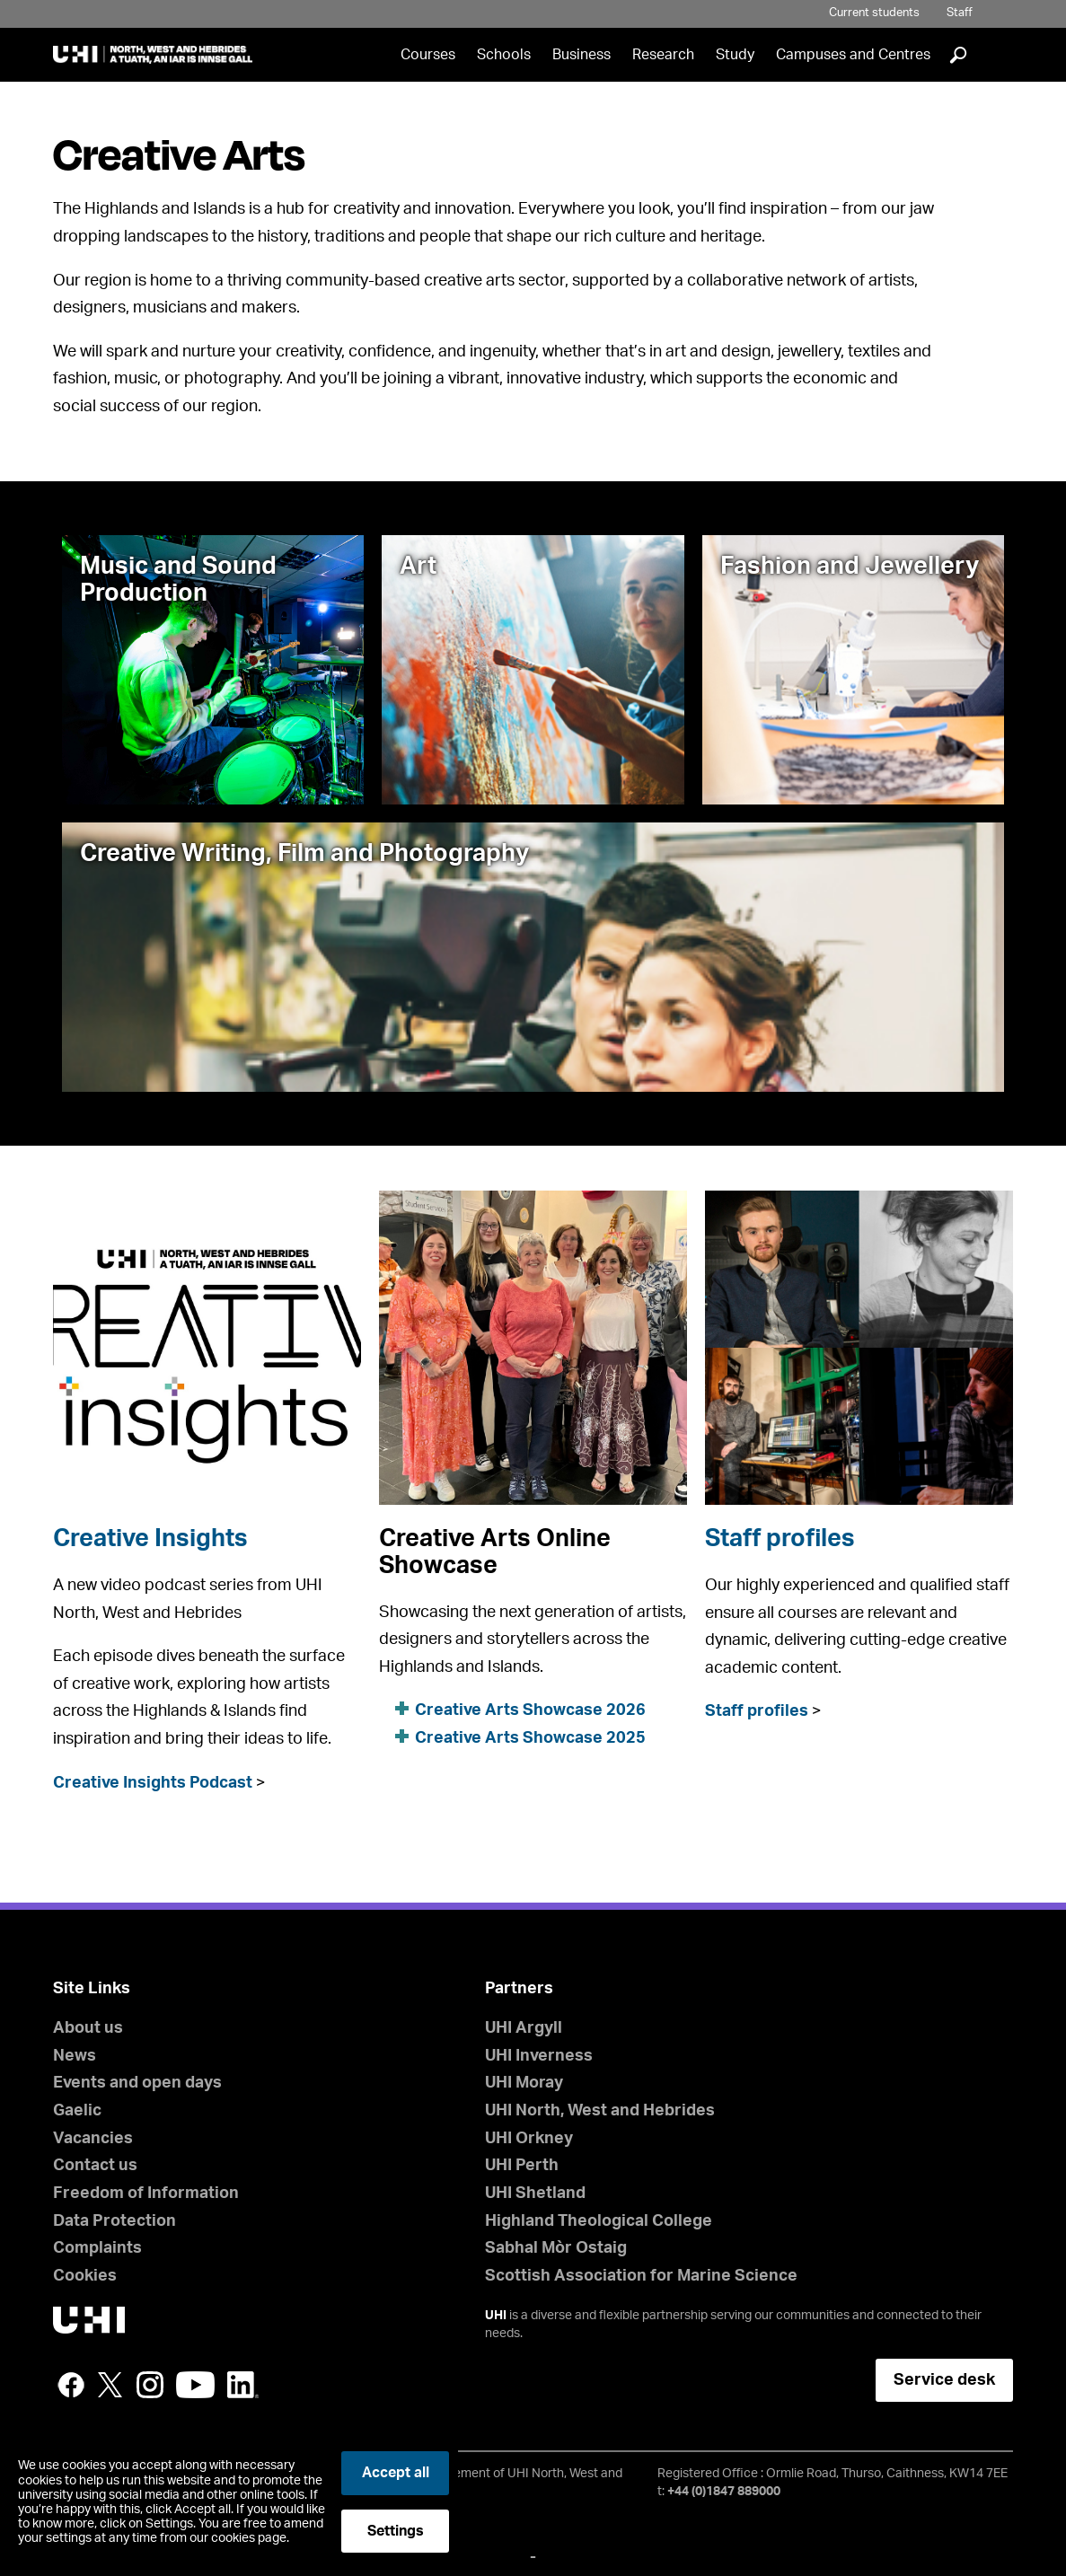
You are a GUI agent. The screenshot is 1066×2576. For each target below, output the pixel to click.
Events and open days (137, 2083)
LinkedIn (243, 2384)
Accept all (395, 2473)
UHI (496, 2315)
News (74, 2056)
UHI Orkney (529, 2139)
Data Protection (114, 2221)
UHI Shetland (535, 2193)
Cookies (85, 2276)
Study (735, 55)
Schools (504, 55)
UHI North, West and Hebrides (600, 2111)
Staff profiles (780, 1538)
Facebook (70, 2384)
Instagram (150, 2384)
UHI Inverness (539, 2056)
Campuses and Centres (853, 55)
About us (88, 2028)
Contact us (95, 2166)
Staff (960, 13)
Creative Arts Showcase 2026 (530, 1710)
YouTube (195, 2384)
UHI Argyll (523, 2028)
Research (663, 55)
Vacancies (93, 2139)
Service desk (944, 2380)
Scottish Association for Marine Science (641, 2276)
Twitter (110, 2384)
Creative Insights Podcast (152, 1783)
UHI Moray (524, 2083)
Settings (395, 2531)
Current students (874, 13)
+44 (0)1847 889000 (723, 2491)
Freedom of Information (146, 2193)
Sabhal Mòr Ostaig (556, 2248)
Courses (428, 55)
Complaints (97, 2248)
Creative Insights (150, 1538)
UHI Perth (522, 2166)
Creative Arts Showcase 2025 (530, 1738)
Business (581, 55)
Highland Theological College (598, 2221)
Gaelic (77, 2111)
